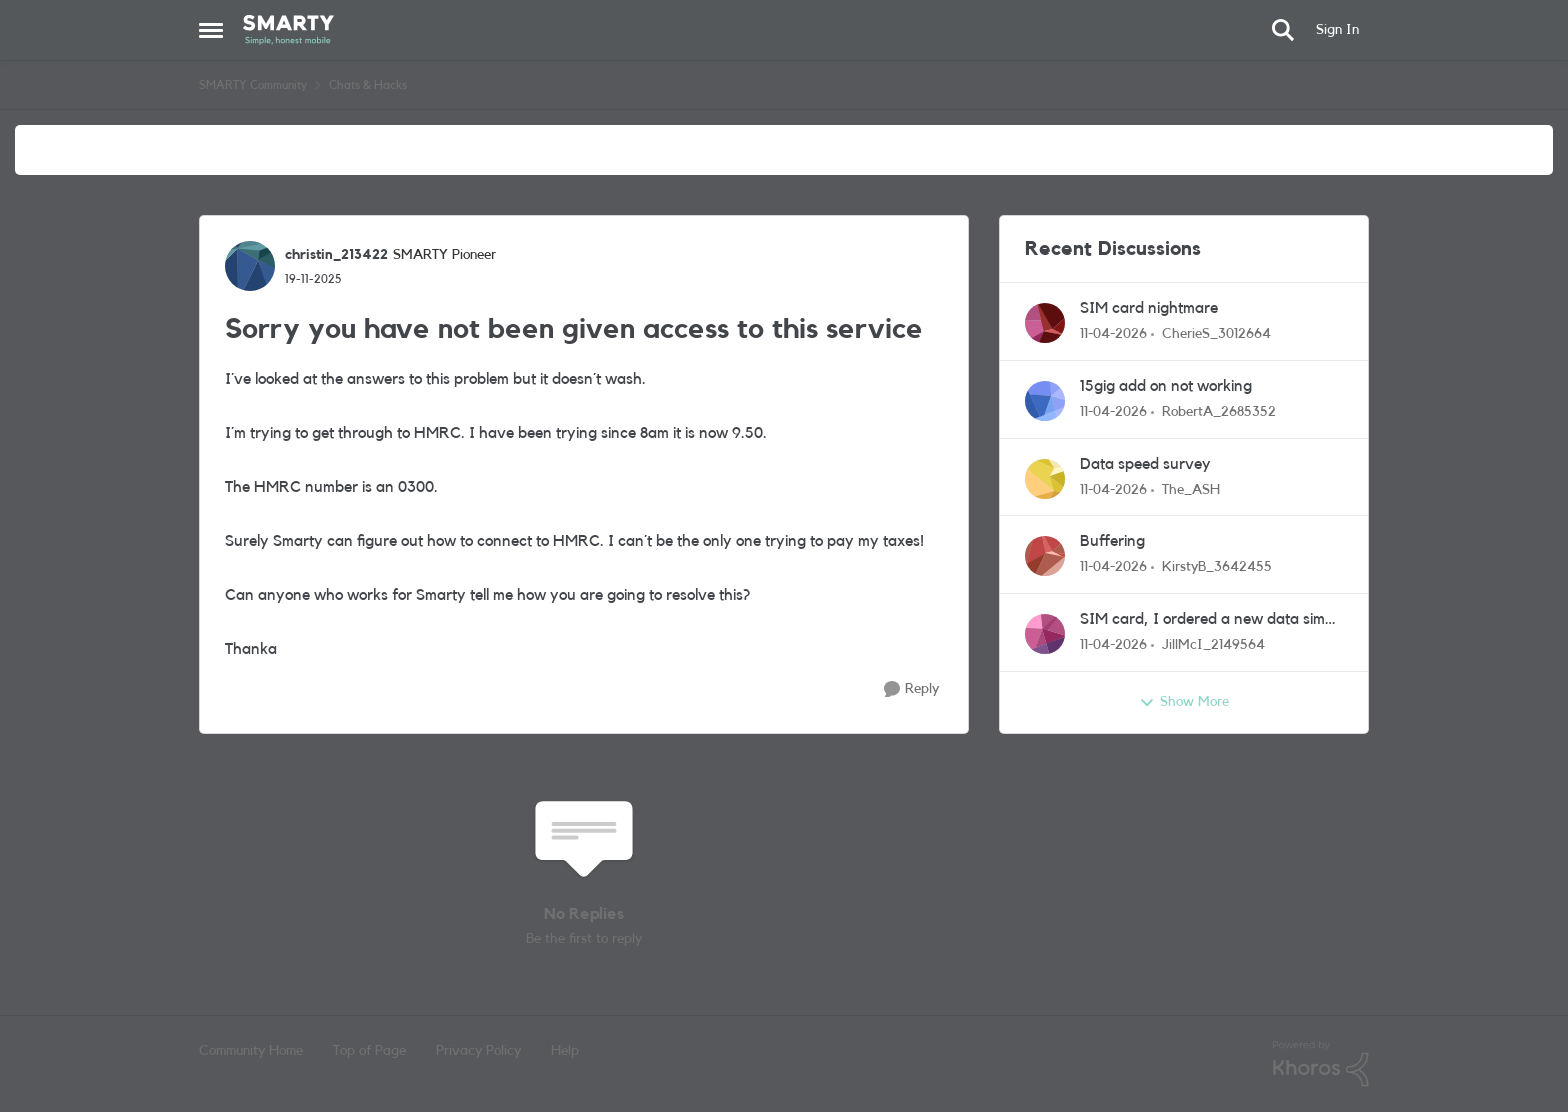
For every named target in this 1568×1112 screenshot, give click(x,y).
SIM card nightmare (1149, 308)
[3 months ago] (1113, 334)
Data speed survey (1145, 464)
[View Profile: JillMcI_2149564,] (1045, 634)
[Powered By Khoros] (1321, 1064)
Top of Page (369, 1051)
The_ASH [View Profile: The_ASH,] (1191, 489)
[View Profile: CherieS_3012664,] (1045, 323)
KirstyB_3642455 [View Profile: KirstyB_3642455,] (1217, 567)
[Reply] (911, 689)
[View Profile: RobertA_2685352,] (1045, 401)
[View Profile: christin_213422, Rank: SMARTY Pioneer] (250, 266)
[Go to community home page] (288, 30)
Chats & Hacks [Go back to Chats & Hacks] (368, 85)
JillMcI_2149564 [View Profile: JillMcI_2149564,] (1213, 645)
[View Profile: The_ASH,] (1045, 479)
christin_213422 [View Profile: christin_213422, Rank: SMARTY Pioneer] (336, 255)
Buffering (1112, 541)
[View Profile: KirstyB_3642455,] (1045, 556)
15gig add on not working (1166, 386)
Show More (1184, 703)
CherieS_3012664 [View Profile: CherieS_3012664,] (1216, 334)
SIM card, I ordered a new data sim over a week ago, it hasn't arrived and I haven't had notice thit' (1211, 620)
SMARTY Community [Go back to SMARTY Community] (253, 85)
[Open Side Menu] (211, 30)
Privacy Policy (478, 1051)
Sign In (1337, 30)
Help (565, 1051)
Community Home (251, 1051)
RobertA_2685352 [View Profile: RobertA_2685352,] (1219, 412)
